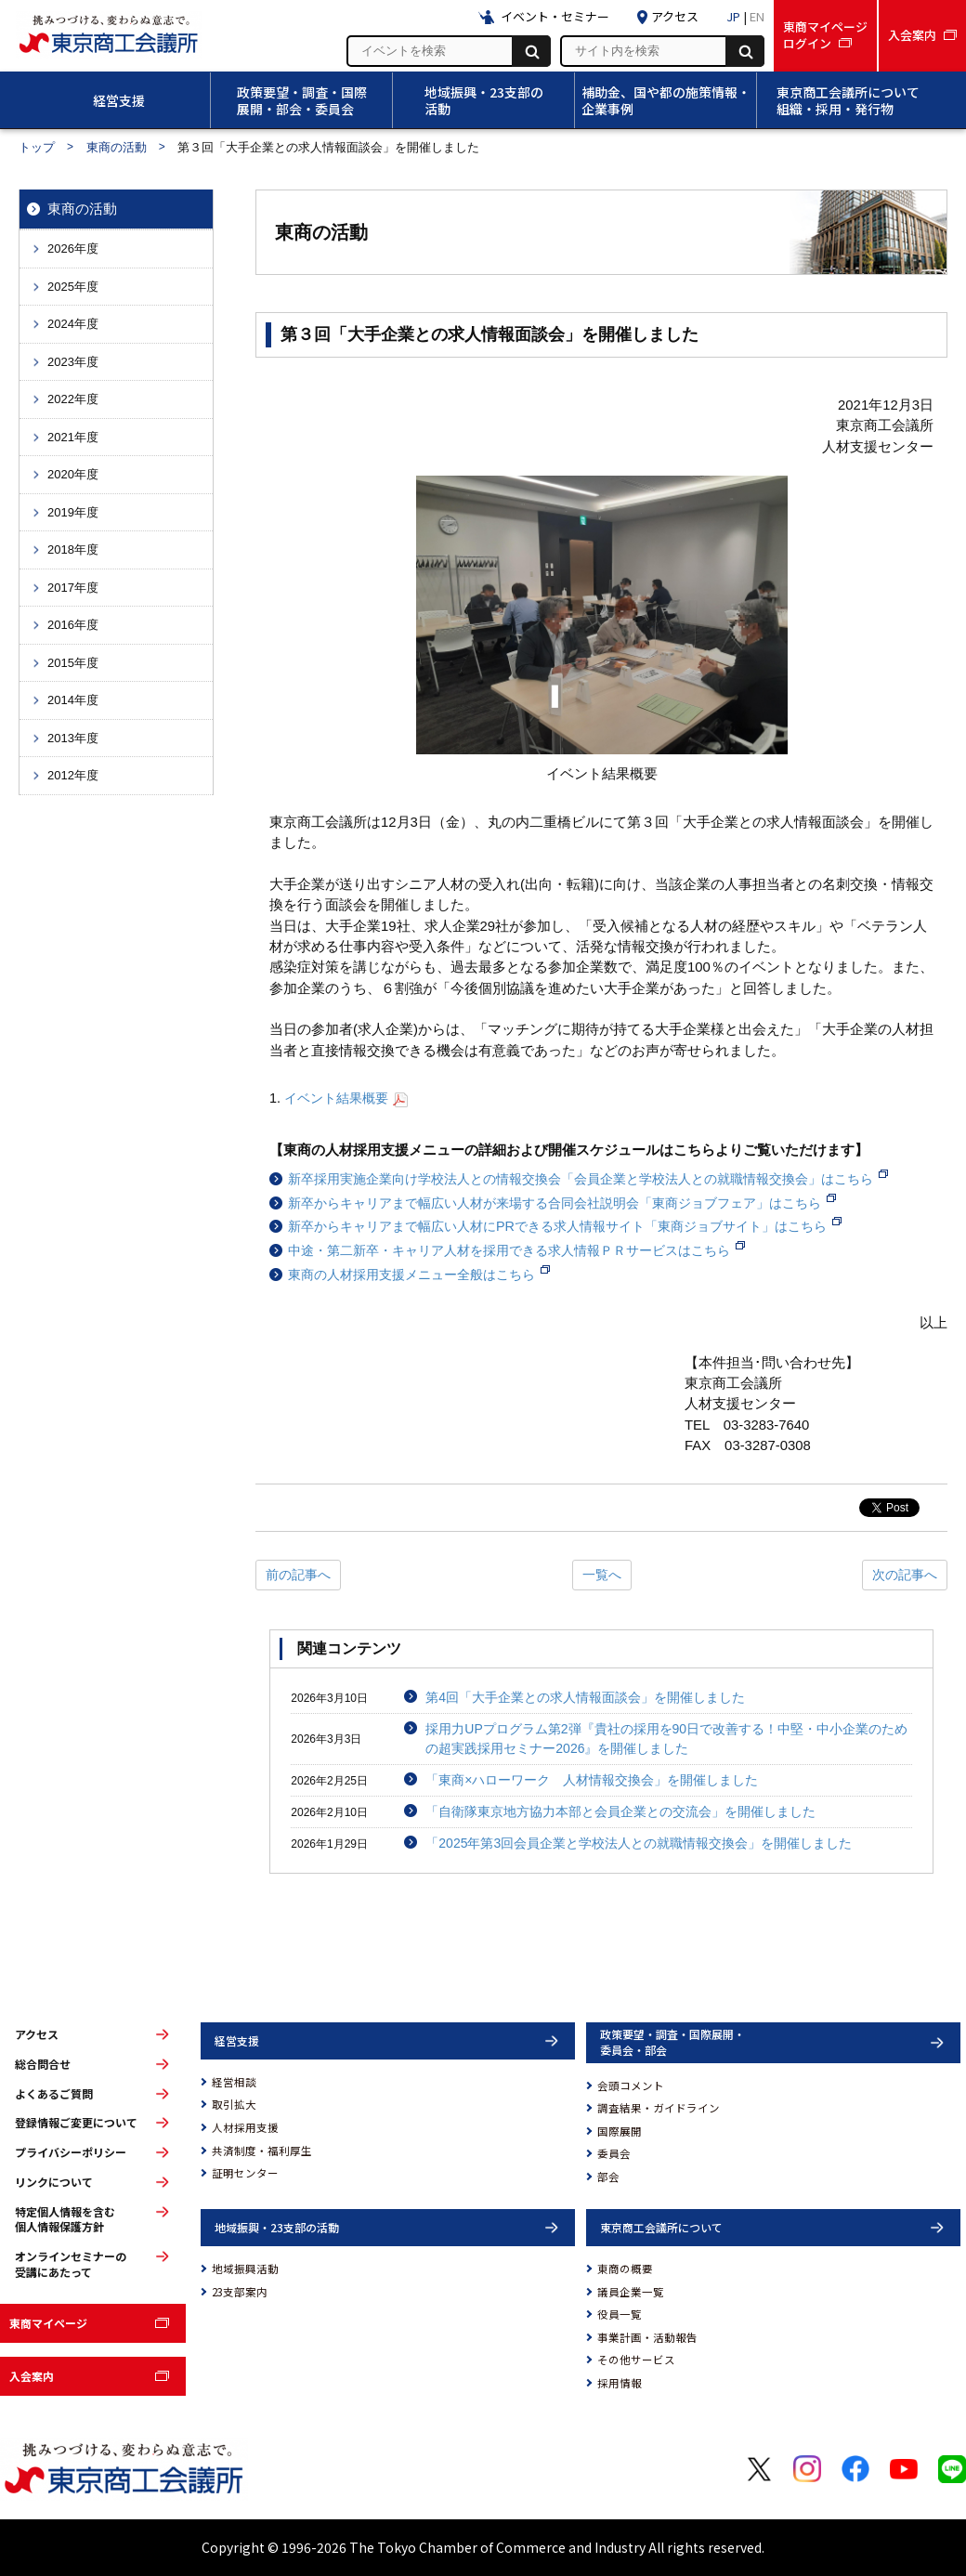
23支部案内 (240, 2291)
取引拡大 (234, 2104)
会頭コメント (630, 2085)
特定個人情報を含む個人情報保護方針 (65, 2219)
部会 (608, 2176)
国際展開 (619, 2131)
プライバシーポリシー (70, 2152)
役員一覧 (619, 2314)
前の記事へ (298, 1574)
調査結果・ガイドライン (658, 2107)
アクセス (37, 2034)
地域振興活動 (245, 2268)
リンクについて (54, 2182)
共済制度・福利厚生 (262, 2150)
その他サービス (636, 2359)
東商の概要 (625, 2268)
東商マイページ (48, 2323)
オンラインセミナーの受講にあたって (70, 2264)
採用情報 (619, 2382)
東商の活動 (116, 147)
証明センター (245, 2172)
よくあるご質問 (54, 2093)
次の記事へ (904, 1574)
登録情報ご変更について (76, 2122)
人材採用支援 (245, 2127)
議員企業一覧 (630, 2291)
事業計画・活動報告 (647, 2337)
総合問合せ (43, 2064)
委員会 (614, 2153)
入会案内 (31, 2376)
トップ (37, 147)
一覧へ (601, 1574)
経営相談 (234, 2081)
